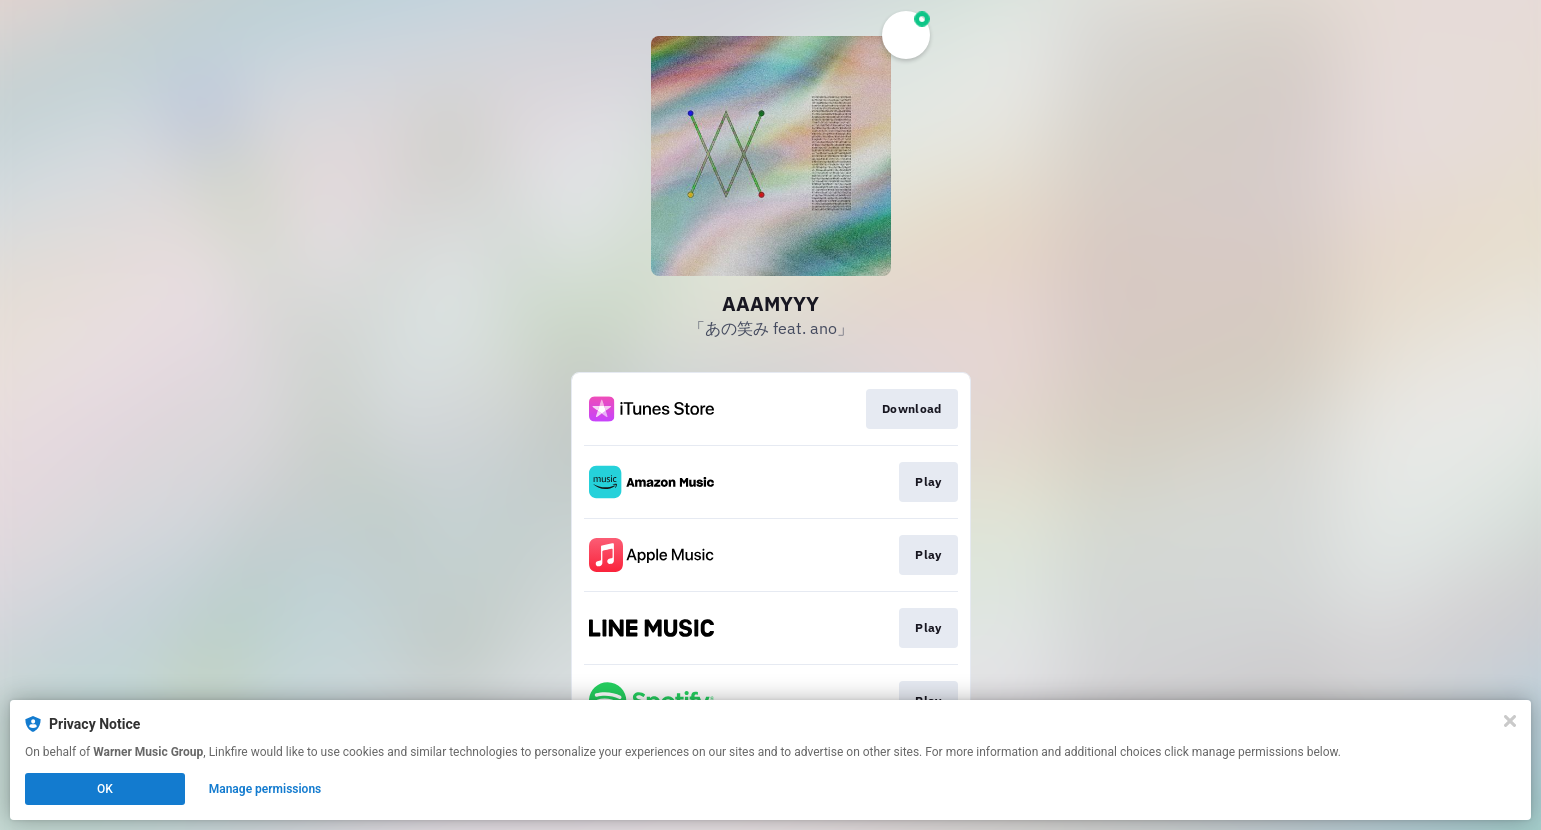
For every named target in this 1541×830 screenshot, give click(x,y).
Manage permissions (265, 789)
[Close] (1510, 721)
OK (105, 789)
